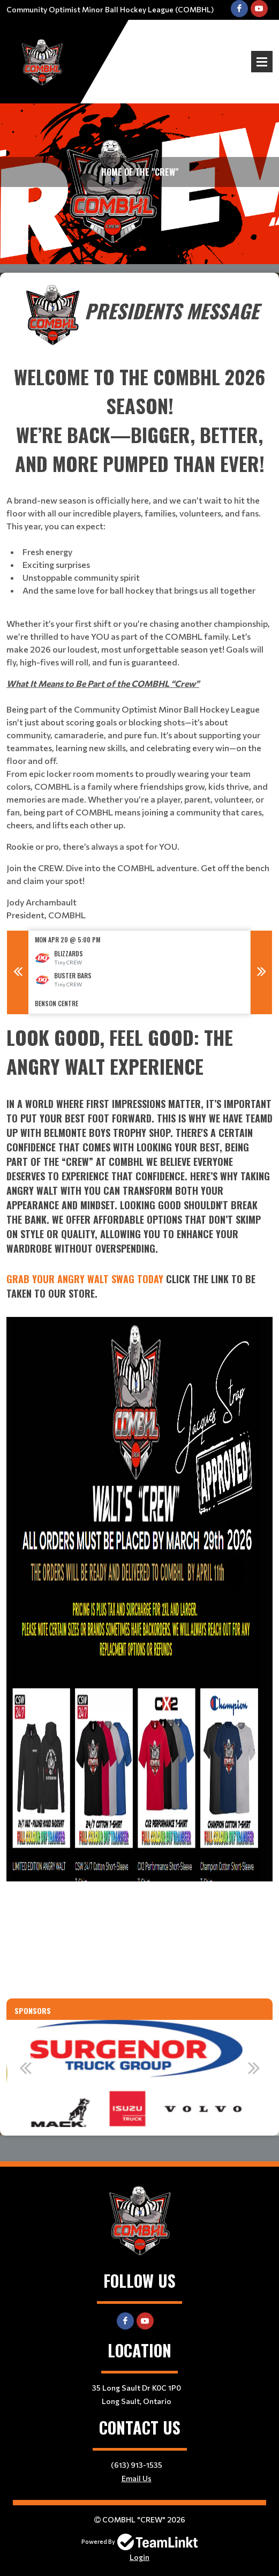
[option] (139, 972)
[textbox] (139, 602)
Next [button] (261, 972)
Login (139, 2557)
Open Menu (262, 61)
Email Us (137, 2478)
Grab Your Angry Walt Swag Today (84, 1279)
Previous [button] (17, 972)
